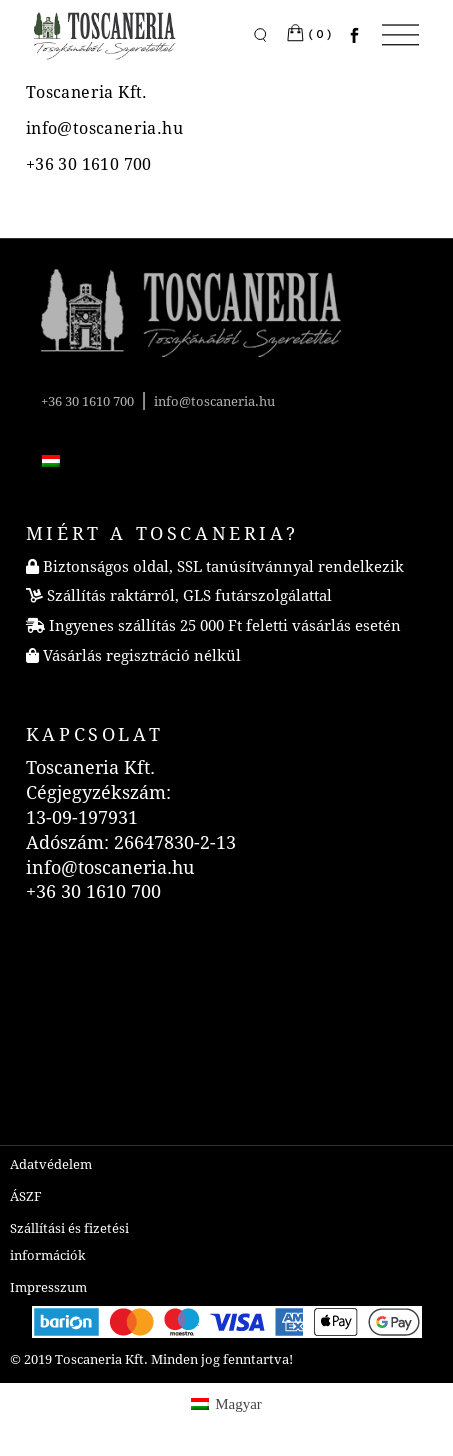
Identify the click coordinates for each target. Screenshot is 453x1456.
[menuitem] (51, 460)
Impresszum (48, 1287)
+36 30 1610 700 (87, 401)
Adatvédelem (51, 1164)
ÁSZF (26, 1196)
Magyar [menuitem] (238, 1404)
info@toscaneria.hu (214, 401)
